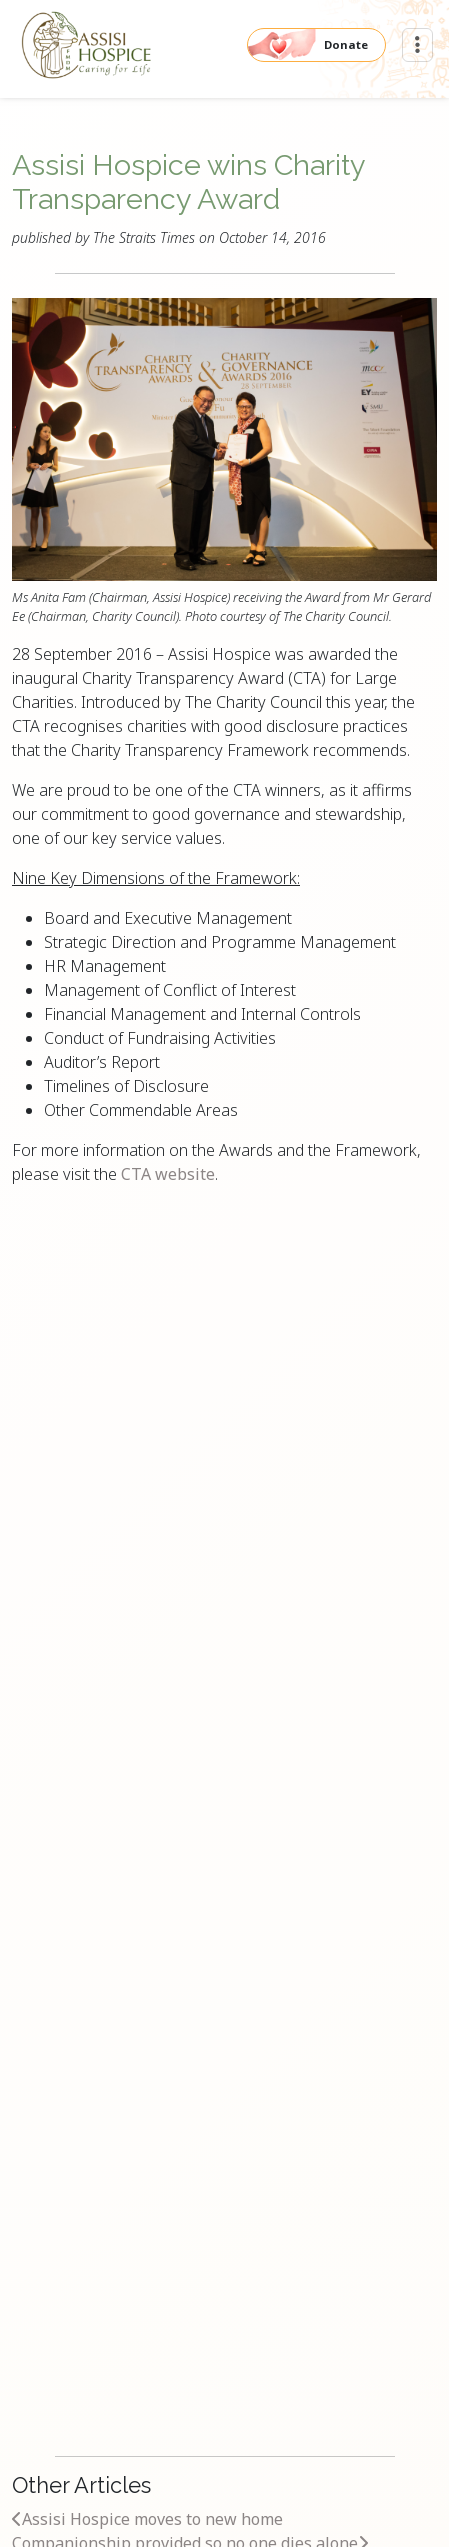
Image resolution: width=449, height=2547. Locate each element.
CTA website (168, 1174)
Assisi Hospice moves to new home (147, 2519)
